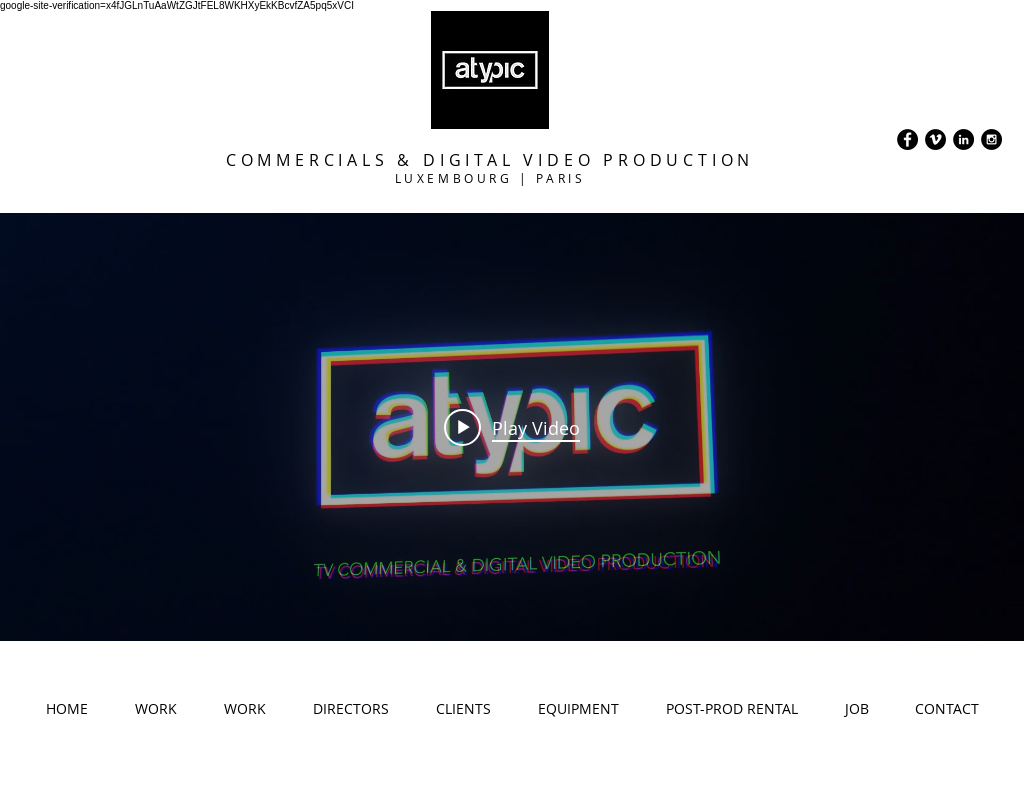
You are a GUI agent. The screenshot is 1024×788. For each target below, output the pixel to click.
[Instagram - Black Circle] (991, 139)
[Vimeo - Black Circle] (935, 139)
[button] (155, 715)
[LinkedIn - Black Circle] (963, 139)
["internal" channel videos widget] (512, 427)
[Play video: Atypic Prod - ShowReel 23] (512, 428)
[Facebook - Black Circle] (907, 139)
